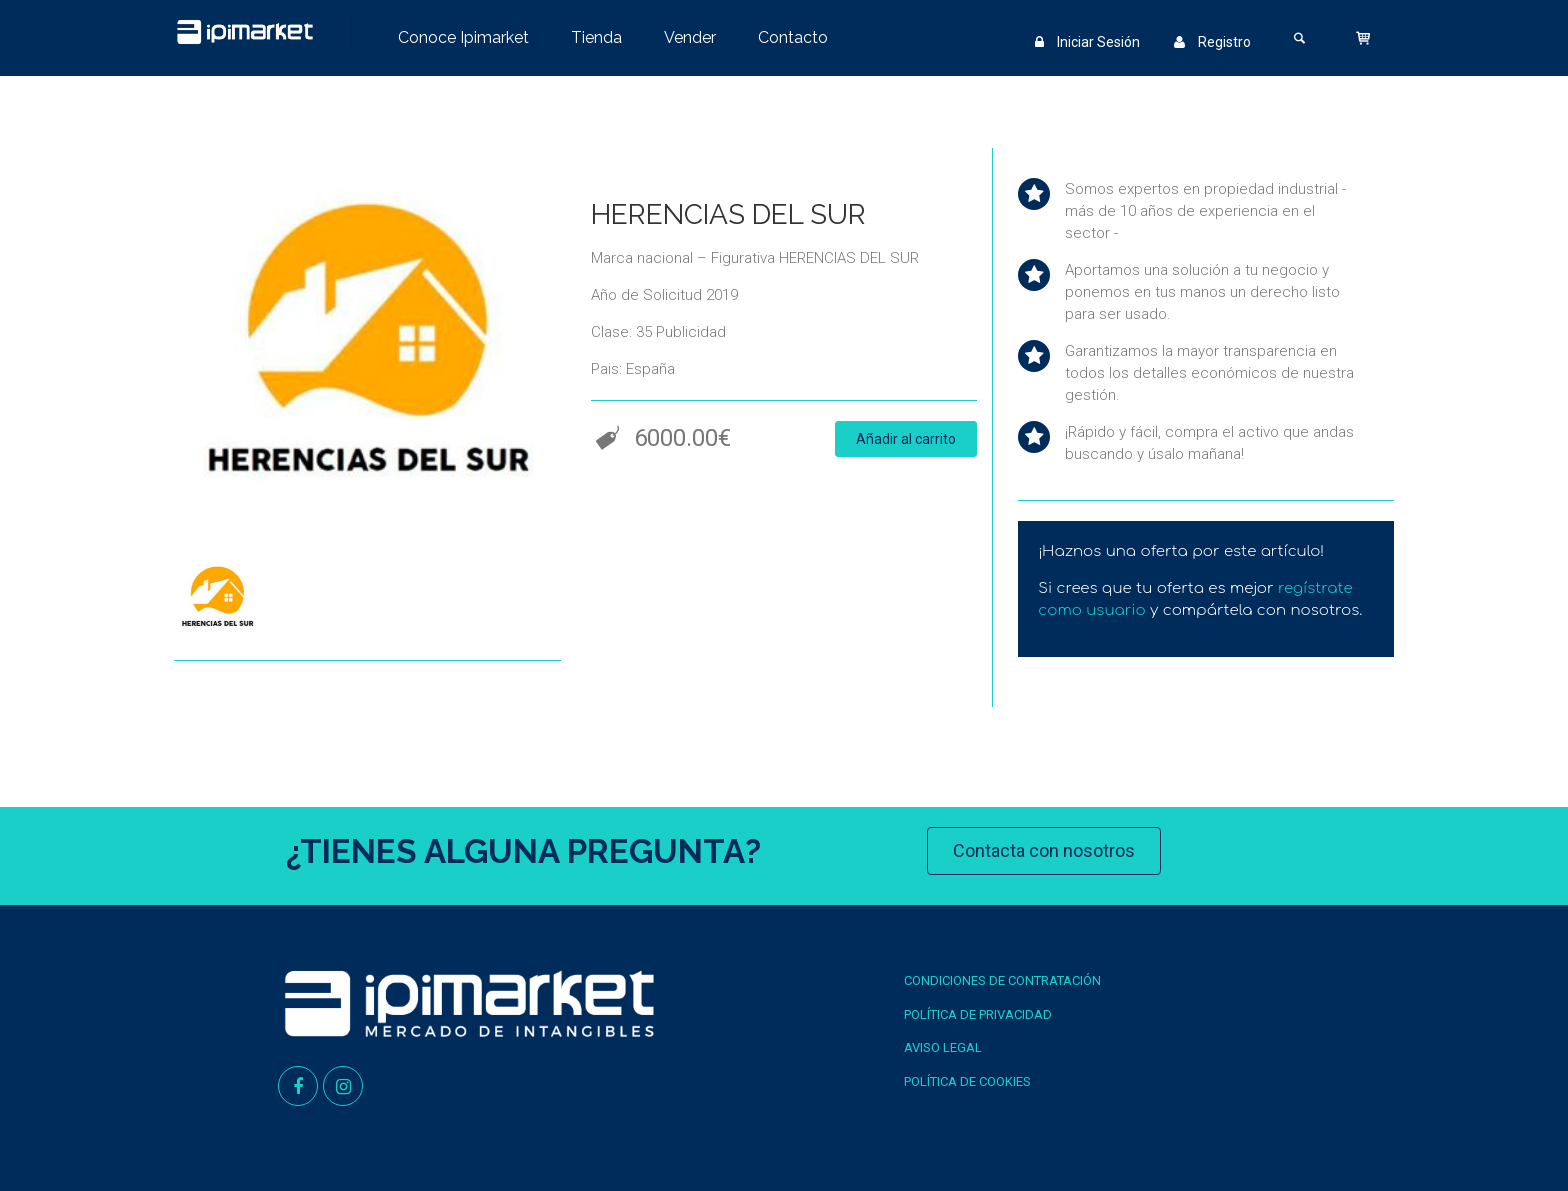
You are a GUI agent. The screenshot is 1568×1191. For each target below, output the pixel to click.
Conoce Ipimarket (463, 37)
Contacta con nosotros (1044, 850)
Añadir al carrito (906, 439)
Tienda (596, 37)
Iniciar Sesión (1087, 42)
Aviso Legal (943, 1047)
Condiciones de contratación (1002, 980)
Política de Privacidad (978, 1014)
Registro (1212, 42)
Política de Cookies (967, 1081)
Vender (690, 37)
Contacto (793, 37)
